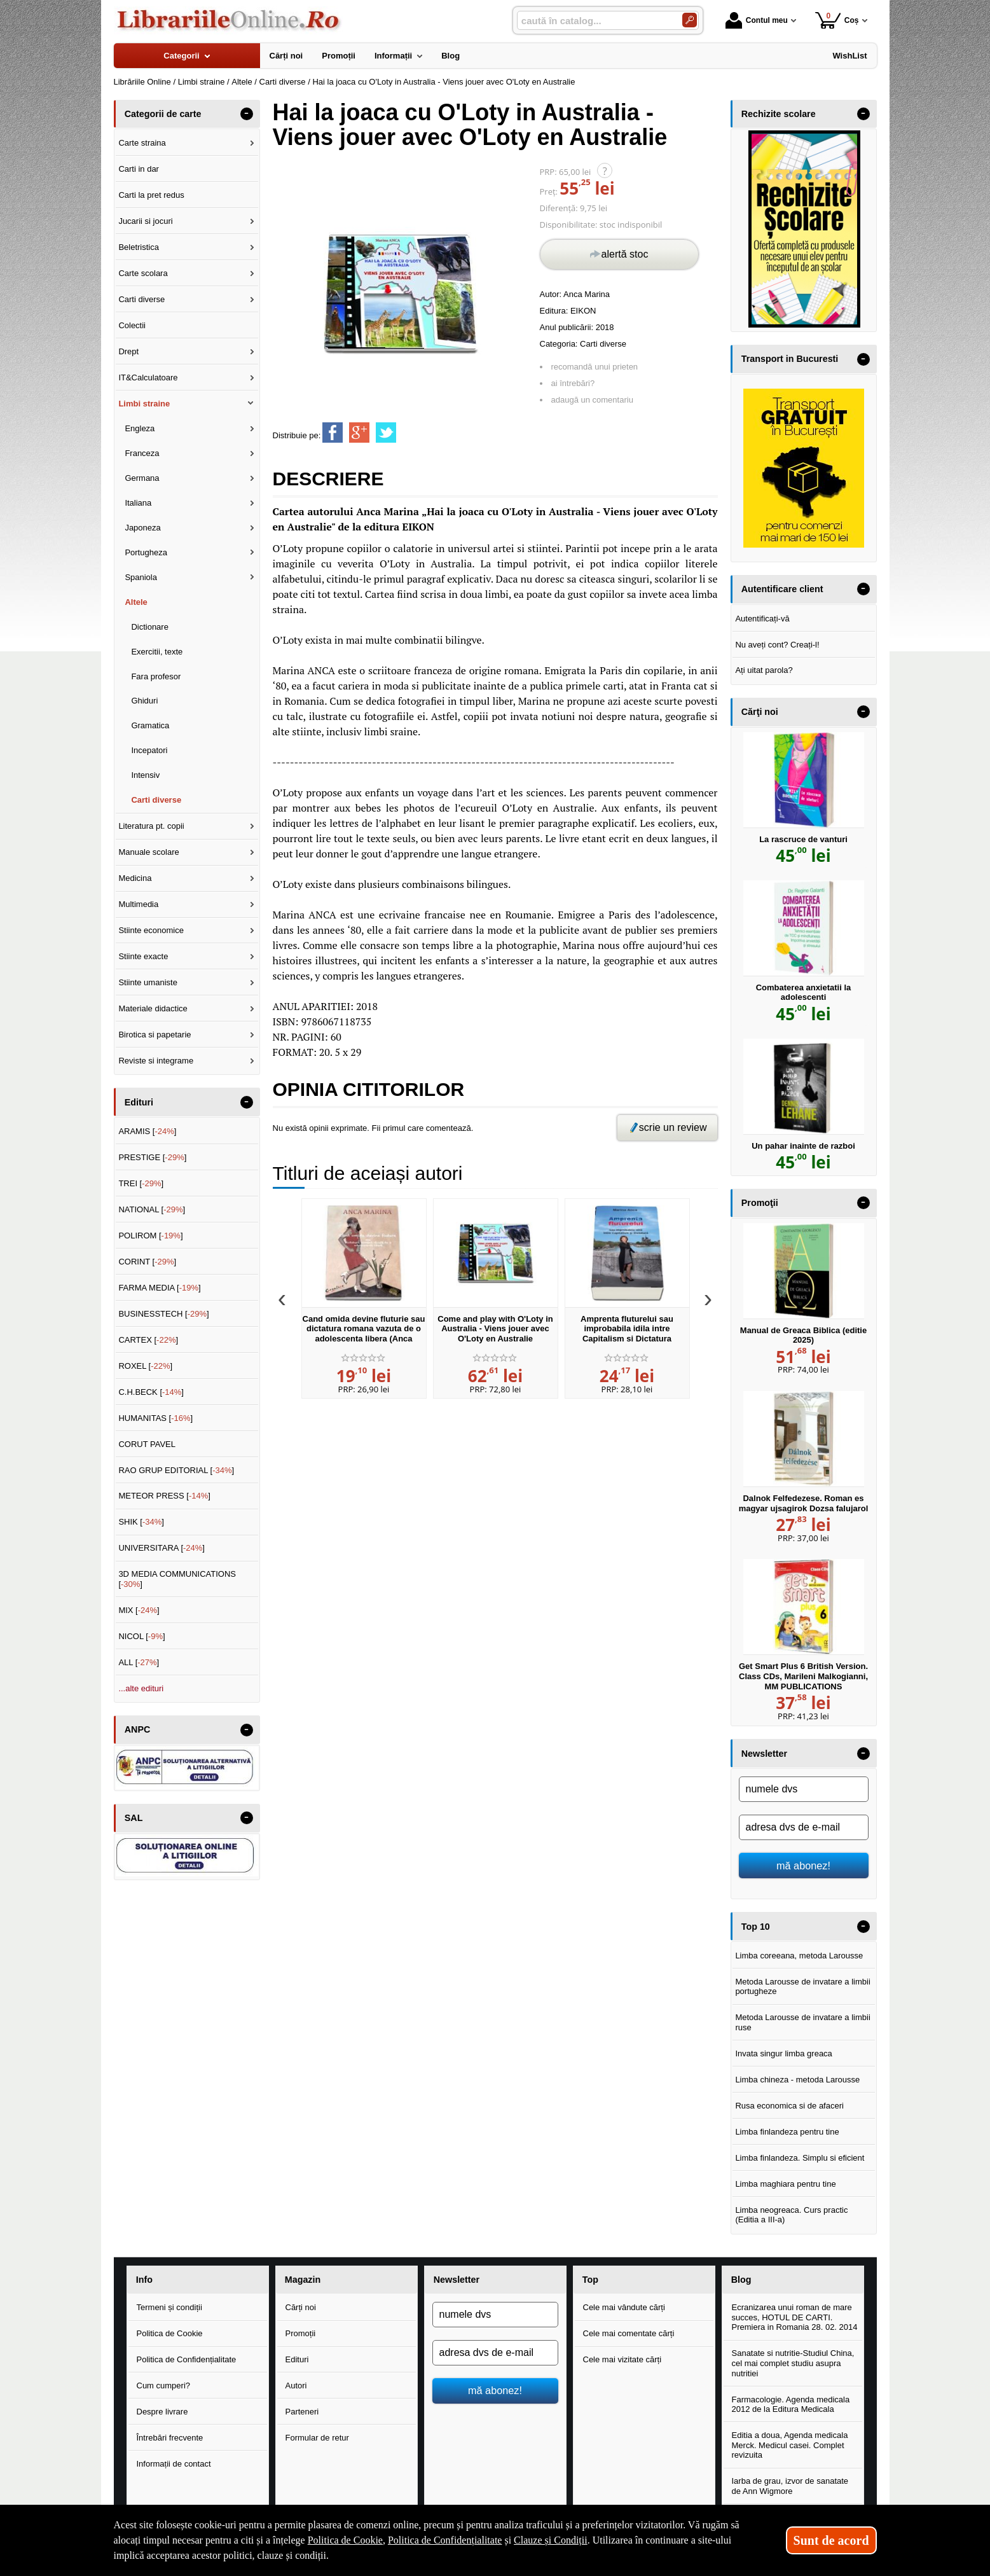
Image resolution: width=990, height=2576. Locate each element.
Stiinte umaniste (147, 982)
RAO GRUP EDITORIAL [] (176, 1470)
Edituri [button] (139, 1102)
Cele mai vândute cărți (624, 2307)
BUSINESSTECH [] (163, 1314)
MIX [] (138, 1610)
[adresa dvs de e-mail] (804, 1827)
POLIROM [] (150, 1235)
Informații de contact (174, 2464)
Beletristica (138, 247)
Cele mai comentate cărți (629, 2333)
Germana (142, 478)
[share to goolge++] (359, 432)
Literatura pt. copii (151, 826)
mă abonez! (803, 1865)
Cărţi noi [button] (759, 712)
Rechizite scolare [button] (778, 114)
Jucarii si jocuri (145, 221)
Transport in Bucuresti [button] (790, 359)
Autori (296, 2385)
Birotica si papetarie (154, 1034)
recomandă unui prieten (594, 366)
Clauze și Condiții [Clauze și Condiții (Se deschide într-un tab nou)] (551, 2540)
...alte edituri (140, 1688)
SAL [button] (134, 1818)
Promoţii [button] (759, 1203)
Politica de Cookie (170, 2333)
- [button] (246, 113)
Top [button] (590, 2280)
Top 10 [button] (755, 1927)
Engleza (140, 428)
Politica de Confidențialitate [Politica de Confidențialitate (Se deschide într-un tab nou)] (445, 2540)
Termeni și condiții (169, 2307)
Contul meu (756, 20)
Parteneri (302, 2411)
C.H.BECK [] (151, 1392)
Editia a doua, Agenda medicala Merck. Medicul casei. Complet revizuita (790, 2445)
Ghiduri (144, 700)
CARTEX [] (148, 1340)
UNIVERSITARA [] (161, 1548)
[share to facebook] (332, 432)
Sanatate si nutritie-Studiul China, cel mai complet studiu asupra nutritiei (793, 2363)
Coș (837, 20)
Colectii (132, 325)
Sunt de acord (831, 2540)
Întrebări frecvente (170, 2437)
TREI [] (140, 1183)
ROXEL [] (145, 1366)
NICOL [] (141, 1636)
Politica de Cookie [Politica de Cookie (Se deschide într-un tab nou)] (345, 2540)
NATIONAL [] (151, 1209)
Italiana (138, 503)
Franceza (142, 453)
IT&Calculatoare (147, 377)
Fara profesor (156, 676)
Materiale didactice (152, 1008)
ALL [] (138, 1662)
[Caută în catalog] (689, 20)
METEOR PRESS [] (164, 1495)
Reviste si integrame (155, 1060)
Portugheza (146, 552)
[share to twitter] (386, 432)
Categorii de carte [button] (163, 114)
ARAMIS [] (147, 1131)
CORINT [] (147, 1261)
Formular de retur (317, 2437)
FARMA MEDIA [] (159, 1287)
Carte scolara (142, 273)
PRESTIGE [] (152, 1157)
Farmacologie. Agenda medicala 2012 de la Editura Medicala (791, 2404)
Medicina (134, 878)
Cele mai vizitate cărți (622, 2359)
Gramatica (150, 725)
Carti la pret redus (151, 195)
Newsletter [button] (764, 1753)
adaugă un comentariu (592, 400)
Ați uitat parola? (763, 670)
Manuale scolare (148, 852)
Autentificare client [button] (782, 589)
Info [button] (144, 2280)
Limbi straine (144, 403)
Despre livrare (162, 2411)
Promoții (300, 2333)
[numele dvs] (804, 1789)
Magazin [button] (302, 2280)
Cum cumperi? (164, 2385)
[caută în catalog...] (594, 21)
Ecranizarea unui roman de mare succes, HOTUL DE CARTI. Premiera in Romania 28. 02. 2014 (795, 2317)
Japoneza (142, 527)
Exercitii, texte (156, 651)
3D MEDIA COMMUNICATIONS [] (177, 1579)
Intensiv (145, 775)
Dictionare (149, 627)
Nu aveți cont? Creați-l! (777, 644)
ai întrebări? (573, 383)
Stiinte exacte (143, 956)
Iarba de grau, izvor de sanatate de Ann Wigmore (790, 2486)
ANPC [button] (138, 1729)
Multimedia (138, 904)
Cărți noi (300, 2307)
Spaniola (141, 577)
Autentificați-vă (762, 618)
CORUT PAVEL (146, 1444)
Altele (136, 602)
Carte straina (141, 143)
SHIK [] (141, 1522)
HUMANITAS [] (155, 1418)
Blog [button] (741, 2280)
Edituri (297, 2359)
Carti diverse (603, 344)
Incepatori (149, 750)
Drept (128, 351)
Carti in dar (138, 169)
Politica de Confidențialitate (187, 2359)
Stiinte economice (151, 930)
